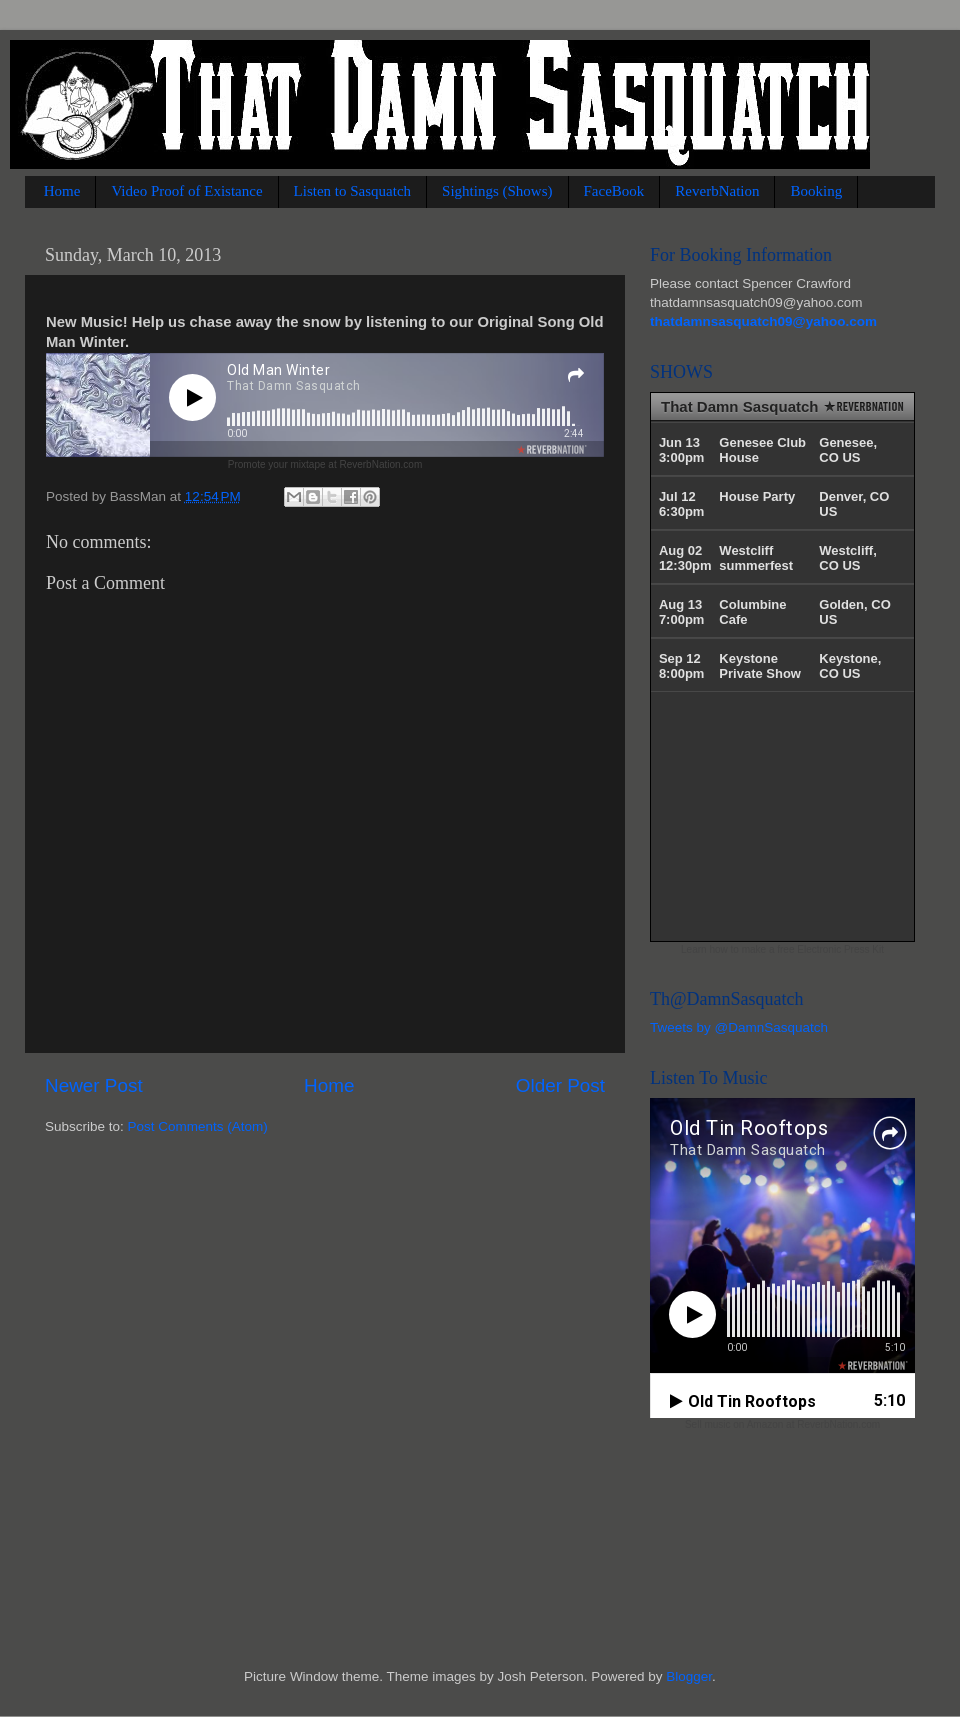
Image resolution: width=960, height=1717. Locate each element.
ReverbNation (717, 191)
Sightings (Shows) (497, 191)
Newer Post (94, 1085)
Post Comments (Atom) (198, 1126)
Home (62, 191)
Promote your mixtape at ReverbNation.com (325, 464)
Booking (816, 191)
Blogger (689, 1676)
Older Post (560, 1085)
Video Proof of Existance (186, 191)
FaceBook (614, 191)
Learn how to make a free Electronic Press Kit (782, 949)
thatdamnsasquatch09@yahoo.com (763, 321)
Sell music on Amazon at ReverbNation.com (782, 1424)
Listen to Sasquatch (352, 191)
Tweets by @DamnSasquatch (739, 1027)
